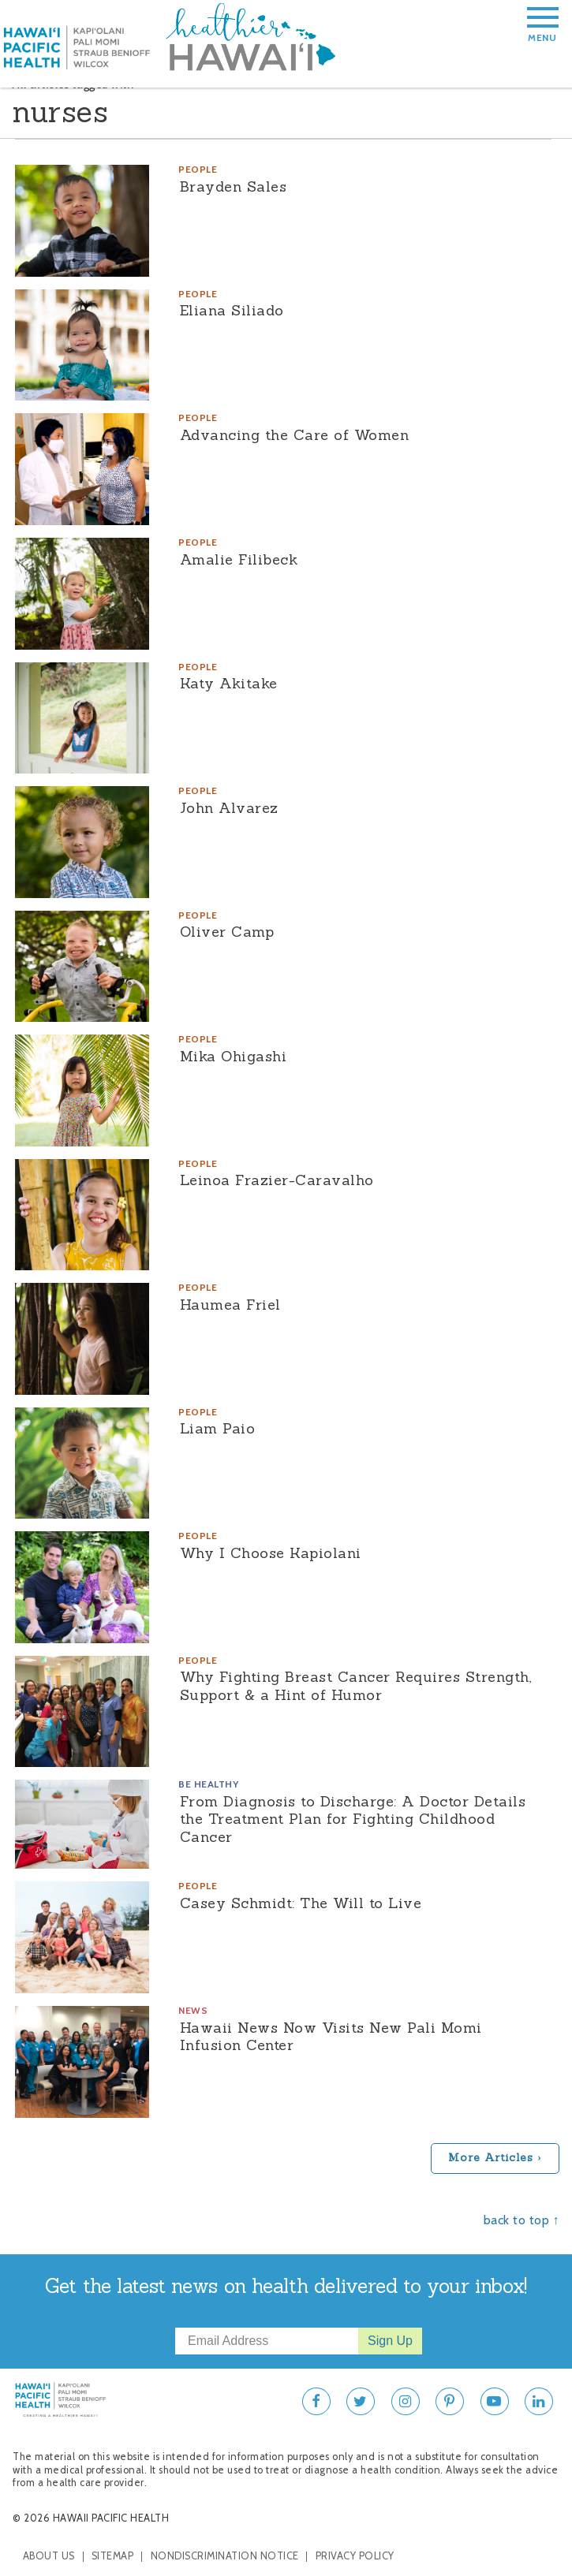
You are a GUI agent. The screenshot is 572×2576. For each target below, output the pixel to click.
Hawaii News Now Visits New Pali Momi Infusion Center (331, 2037)
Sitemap (113, 2556)
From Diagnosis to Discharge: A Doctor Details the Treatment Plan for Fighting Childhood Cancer (353, 1819)
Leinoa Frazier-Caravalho (277, 1180)
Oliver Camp (227, 932)
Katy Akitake (229, 683)
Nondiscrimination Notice (225, 2556)
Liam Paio (218, 1428)
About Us (49, 2556)
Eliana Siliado (232, 310)
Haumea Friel (230, 1304)
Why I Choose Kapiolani (270, 1553)
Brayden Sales (233, 186)
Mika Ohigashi (233, 1056)
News (192, 2010)
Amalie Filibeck (239, 559)
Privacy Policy (355, 2556)
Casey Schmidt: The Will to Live (301, 1903)
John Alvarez (229, 808)
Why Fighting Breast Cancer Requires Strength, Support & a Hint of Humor (356, 1686)
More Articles (490, 2157)
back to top (517, 2220)
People (197, 169)
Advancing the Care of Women (294, 435)
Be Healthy (208, 1784)
